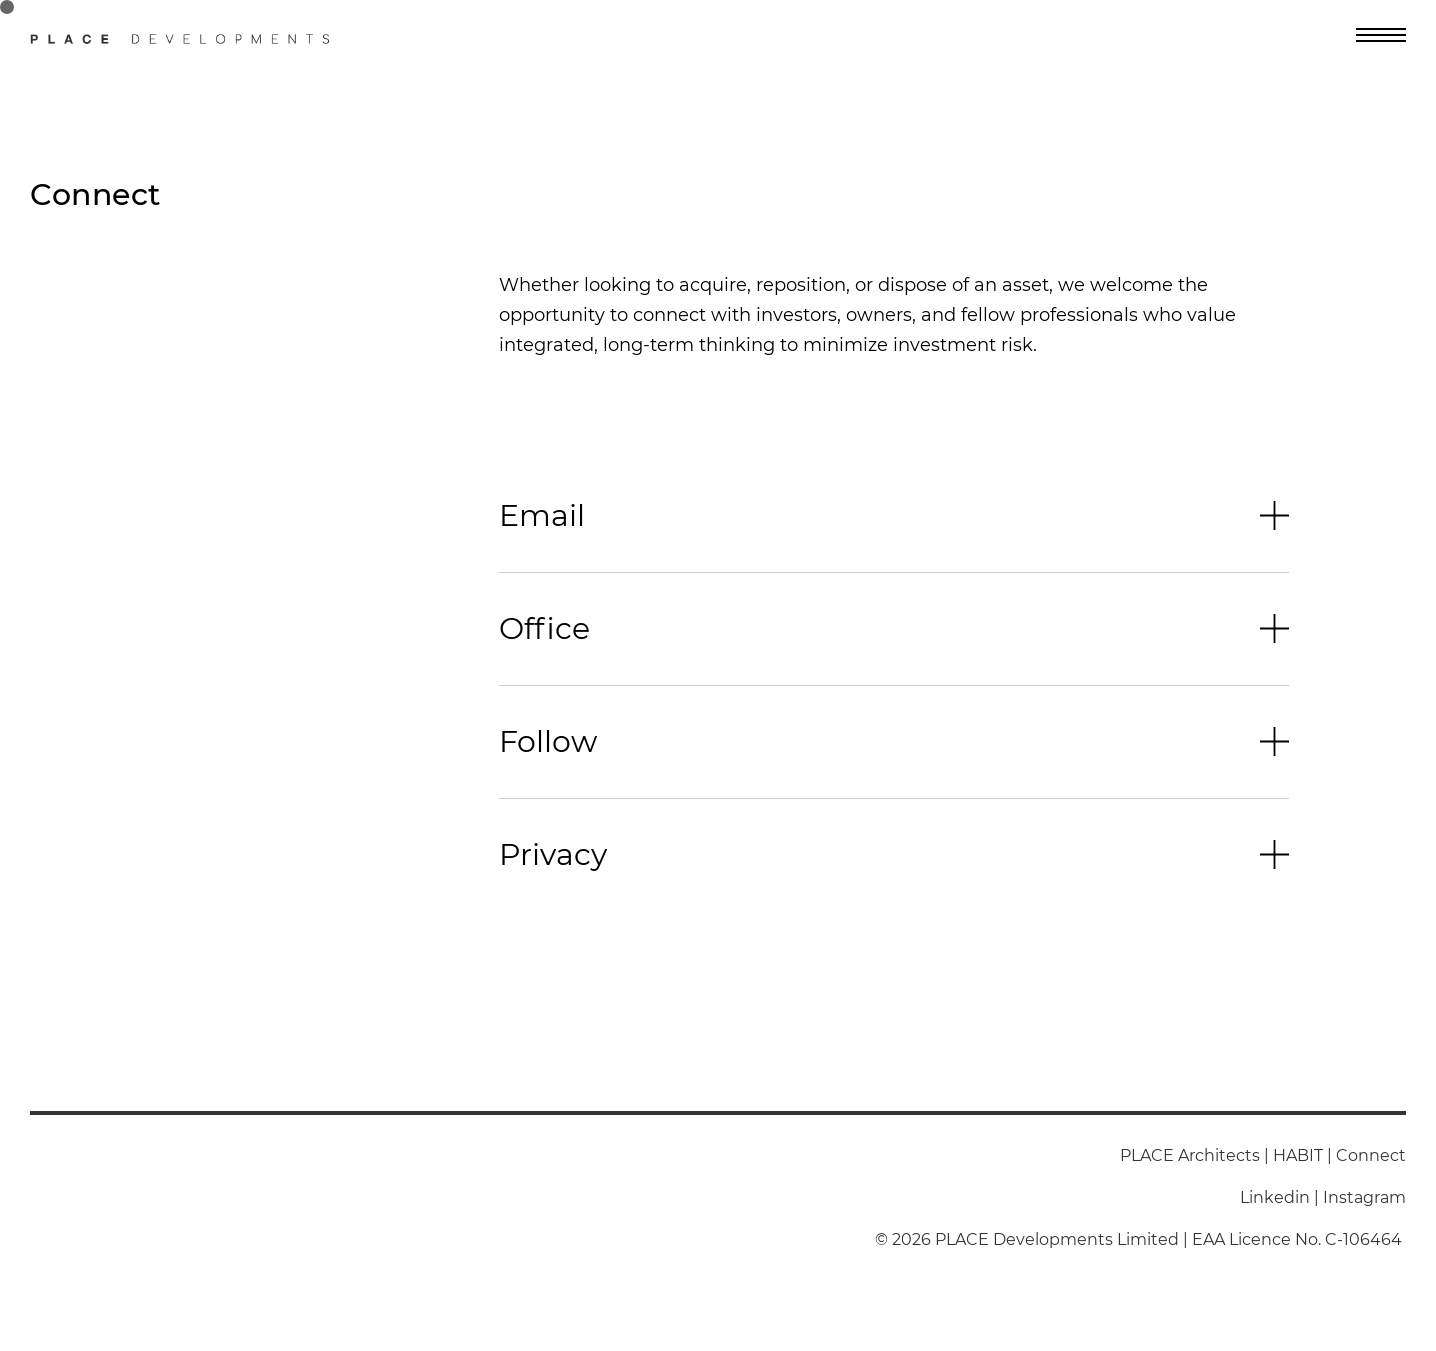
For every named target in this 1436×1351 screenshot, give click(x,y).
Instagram (1364, 1197)
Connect (1371, 1155)
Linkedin (1275, 1197)
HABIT (1298, 1155)
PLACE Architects (1190, 1155)
